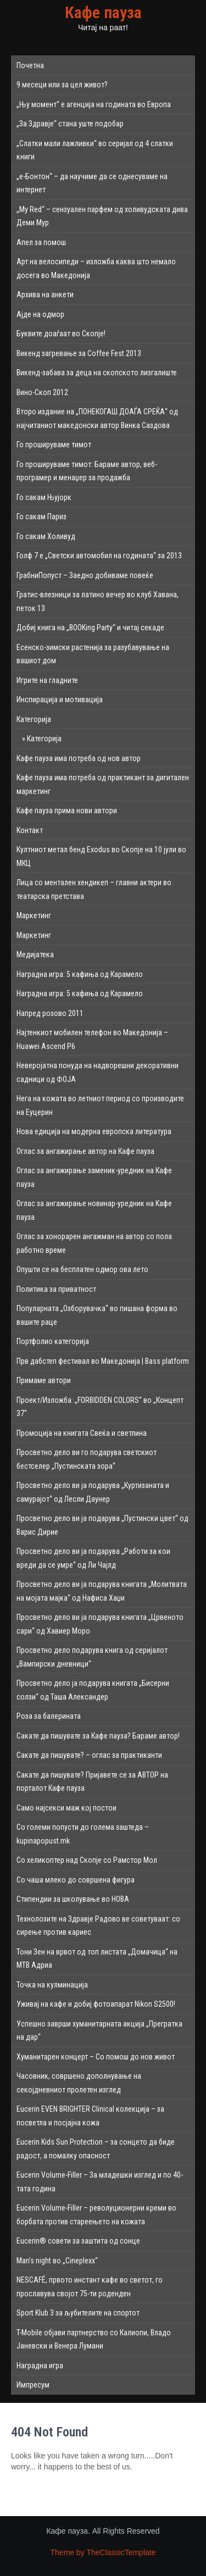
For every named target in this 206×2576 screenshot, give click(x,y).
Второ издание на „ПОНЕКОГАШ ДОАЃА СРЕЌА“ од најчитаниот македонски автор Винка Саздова (97, 418)
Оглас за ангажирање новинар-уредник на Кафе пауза (94, 1210)
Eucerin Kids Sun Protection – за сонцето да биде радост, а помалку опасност (95, 2149)
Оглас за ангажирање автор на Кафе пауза (85, 1151)
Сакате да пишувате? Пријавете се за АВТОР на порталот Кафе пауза (92, 1781)
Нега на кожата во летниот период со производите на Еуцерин (100, 1105)
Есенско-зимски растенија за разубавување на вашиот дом (92, 654)
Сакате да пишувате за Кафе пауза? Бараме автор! (98, 1735)
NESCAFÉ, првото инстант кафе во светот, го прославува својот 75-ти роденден (89, 2286)
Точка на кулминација (52, 1984)
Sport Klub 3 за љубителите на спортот (78, 2312)
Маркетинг (33, 915)
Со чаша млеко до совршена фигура (75, 1879)
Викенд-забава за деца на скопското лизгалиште (96, 372)
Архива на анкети (45, 294)
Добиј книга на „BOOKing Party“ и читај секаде (90, 627)
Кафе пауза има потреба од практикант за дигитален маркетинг (102, 784)
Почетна (30, 65)
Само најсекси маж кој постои (66, 1807)
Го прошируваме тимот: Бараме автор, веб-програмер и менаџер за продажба (86, 471)
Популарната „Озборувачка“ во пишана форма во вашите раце (96, 1315)
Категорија (33, 719)
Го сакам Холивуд (45, 536)
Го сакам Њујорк (43, 497)
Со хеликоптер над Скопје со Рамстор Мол (86, 1860)
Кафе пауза (103, 12)
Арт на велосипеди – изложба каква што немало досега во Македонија (96, 268)
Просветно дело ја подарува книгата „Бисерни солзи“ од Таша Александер (92, 1690)
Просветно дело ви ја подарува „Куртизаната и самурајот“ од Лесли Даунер (92, 1492)
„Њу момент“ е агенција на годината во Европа (93, 104)
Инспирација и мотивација (59, 699)
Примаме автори (43, 1380)
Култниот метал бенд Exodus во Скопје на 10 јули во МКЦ (101, 856)
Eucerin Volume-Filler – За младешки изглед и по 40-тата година (99, 2181)
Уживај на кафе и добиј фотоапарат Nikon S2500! (95, 2004)
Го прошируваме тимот (53, 444)
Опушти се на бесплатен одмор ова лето (82, 1269)
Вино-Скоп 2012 (42, 392)
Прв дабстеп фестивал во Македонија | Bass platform (102, 1361)
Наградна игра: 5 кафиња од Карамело (79, 974)
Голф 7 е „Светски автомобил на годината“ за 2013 (99, 555)
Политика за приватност (56, 1289)
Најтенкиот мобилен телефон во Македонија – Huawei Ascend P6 (92, 1039)
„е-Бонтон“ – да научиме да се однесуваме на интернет (92, 183)
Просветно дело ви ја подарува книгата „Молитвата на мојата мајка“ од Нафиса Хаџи (101, 1591)
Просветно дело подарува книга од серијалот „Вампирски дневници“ (92, 1657)
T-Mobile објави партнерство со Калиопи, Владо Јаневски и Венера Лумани (93, 2339)
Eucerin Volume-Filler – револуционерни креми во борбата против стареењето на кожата (96, 2214)
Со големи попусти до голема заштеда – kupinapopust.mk (82, 1834)
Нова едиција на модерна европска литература (93, 1131)
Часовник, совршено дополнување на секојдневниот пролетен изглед (78, 2083)
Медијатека (35, 954)
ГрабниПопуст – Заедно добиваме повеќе (84, 575)
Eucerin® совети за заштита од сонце (78, 2240)
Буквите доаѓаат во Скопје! (60, 333)
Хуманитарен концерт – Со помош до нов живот (95, 2056)
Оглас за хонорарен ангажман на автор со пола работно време (94, 1243)
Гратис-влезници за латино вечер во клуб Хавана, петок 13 (97, 601)
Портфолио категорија (52, 1341)
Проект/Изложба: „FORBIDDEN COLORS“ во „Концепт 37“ (99, 1407)
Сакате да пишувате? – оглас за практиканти (89, 1755)
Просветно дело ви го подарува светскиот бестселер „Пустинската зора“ (86, 1459)
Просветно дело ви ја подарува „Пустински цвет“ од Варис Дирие (102, 1525)
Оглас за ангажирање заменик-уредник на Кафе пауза (94, 1177)
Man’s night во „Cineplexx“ (57, 2260)
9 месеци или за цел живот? (62, 84)
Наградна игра (39, 2365)
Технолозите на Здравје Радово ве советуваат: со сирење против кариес (98, 1925)
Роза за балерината (48, 1716)
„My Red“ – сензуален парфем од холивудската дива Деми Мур (102, 216)
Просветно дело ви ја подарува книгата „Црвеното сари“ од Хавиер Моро (99, 1624)
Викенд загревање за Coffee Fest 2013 (78, 353)
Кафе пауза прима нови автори (66, 810)
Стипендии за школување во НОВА (72, 1899)
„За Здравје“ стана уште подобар (70, 123)
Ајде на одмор (40, 314)
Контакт (29, 830)
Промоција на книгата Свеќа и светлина (81, 1433)
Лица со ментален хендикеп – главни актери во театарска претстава (93, 889)
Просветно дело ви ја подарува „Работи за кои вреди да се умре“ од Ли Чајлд (93, 1558)
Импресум (32, 2384)
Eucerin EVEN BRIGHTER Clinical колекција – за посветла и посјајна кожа (90, 2116)
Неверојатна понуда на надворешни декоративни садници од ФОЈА (97, 1072)
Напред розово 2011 (49, 1013)
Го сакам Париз (41, 516)
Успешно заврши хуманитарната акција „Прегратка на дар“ (99, 2030)
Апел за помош (41, 242)
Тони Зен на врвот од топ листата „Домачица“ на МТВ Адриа (96, 1958)
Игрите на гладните (47, 680)
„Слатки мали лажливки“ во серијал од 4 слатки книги (94, 150)
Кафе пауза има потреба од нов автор (78, 758)
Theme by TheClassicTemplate (103, 2552)
